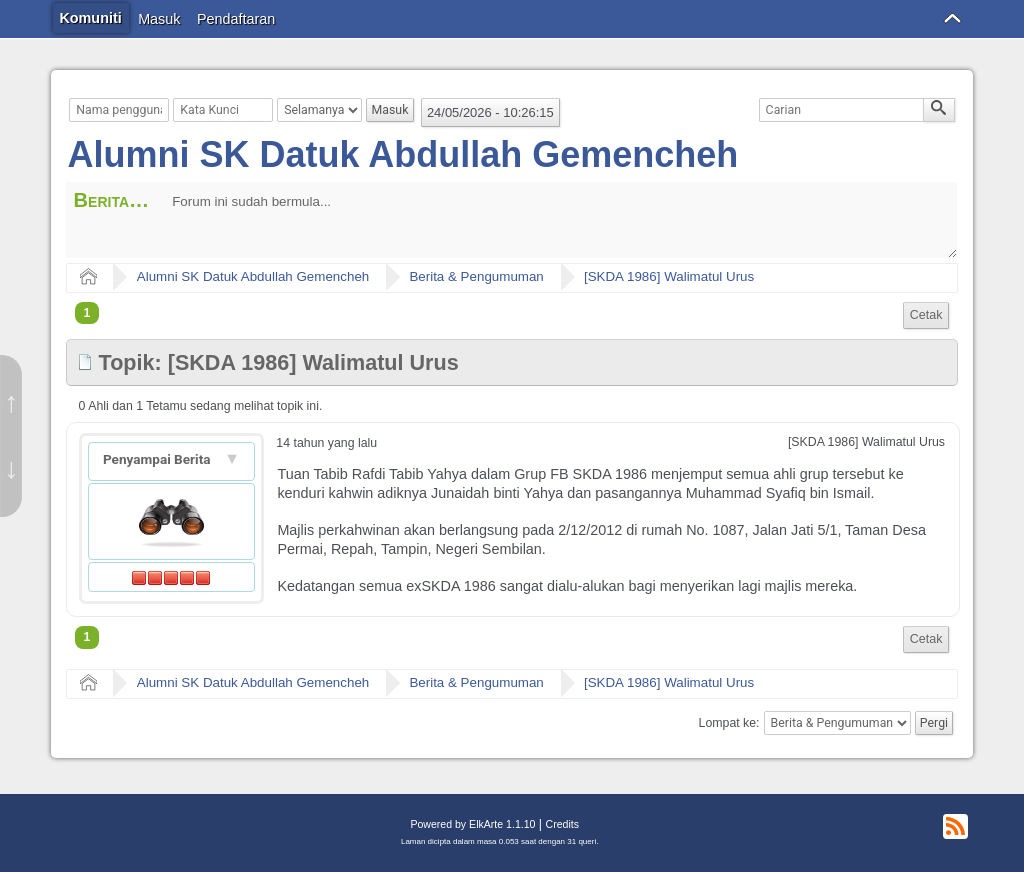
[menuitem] (926, 315)
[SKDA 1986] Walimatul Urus (669, 276)
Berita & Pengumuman (476, 276)
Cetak (926, 315)
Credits (562, 824)
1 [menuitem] (87, 313)
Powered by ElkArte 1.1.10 (472, 824)
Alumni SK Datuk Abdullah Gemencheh (403, 154)
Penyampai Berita (158, 459)
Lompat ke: (729, 723)
